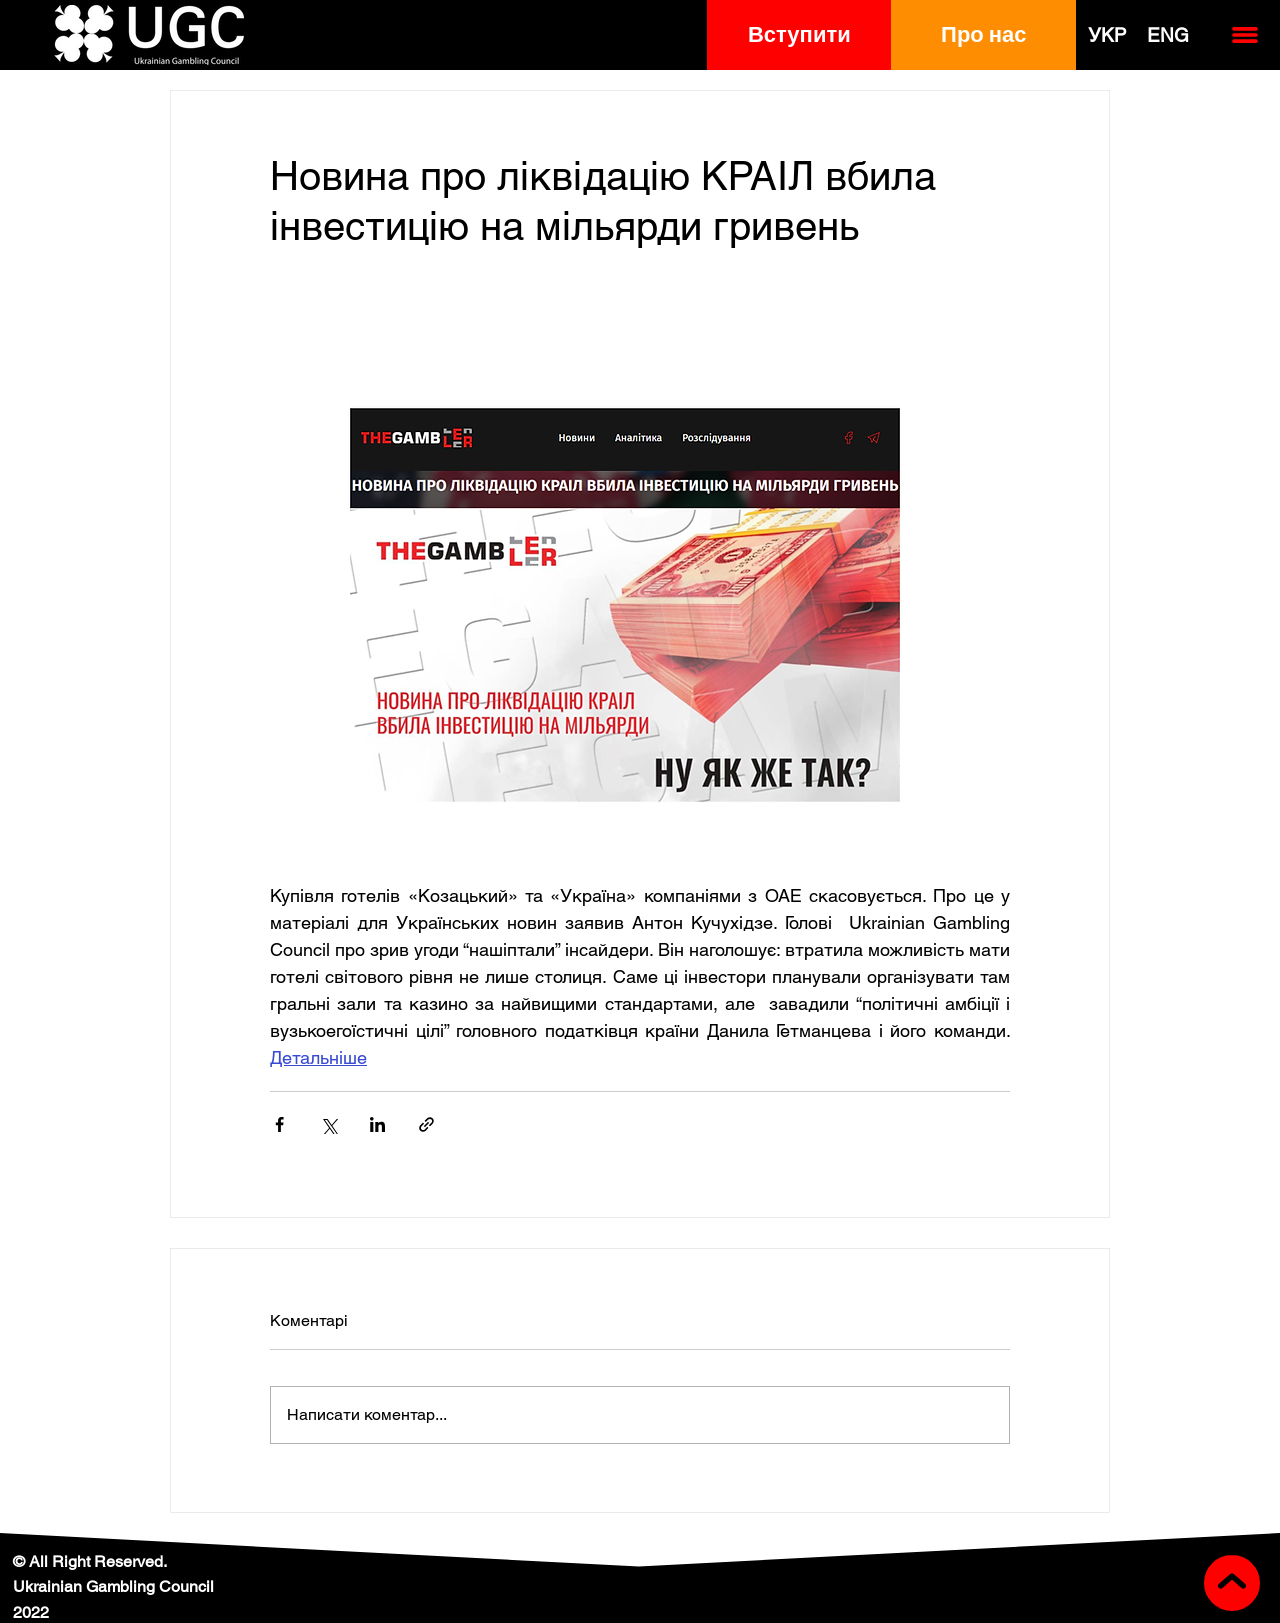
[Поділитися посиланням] (426, 1124)
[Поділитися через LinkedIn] (377, 1124)
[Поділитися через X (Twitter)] (328, 1124)
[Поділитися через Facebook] (279, 1124)
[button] (799, 35)
